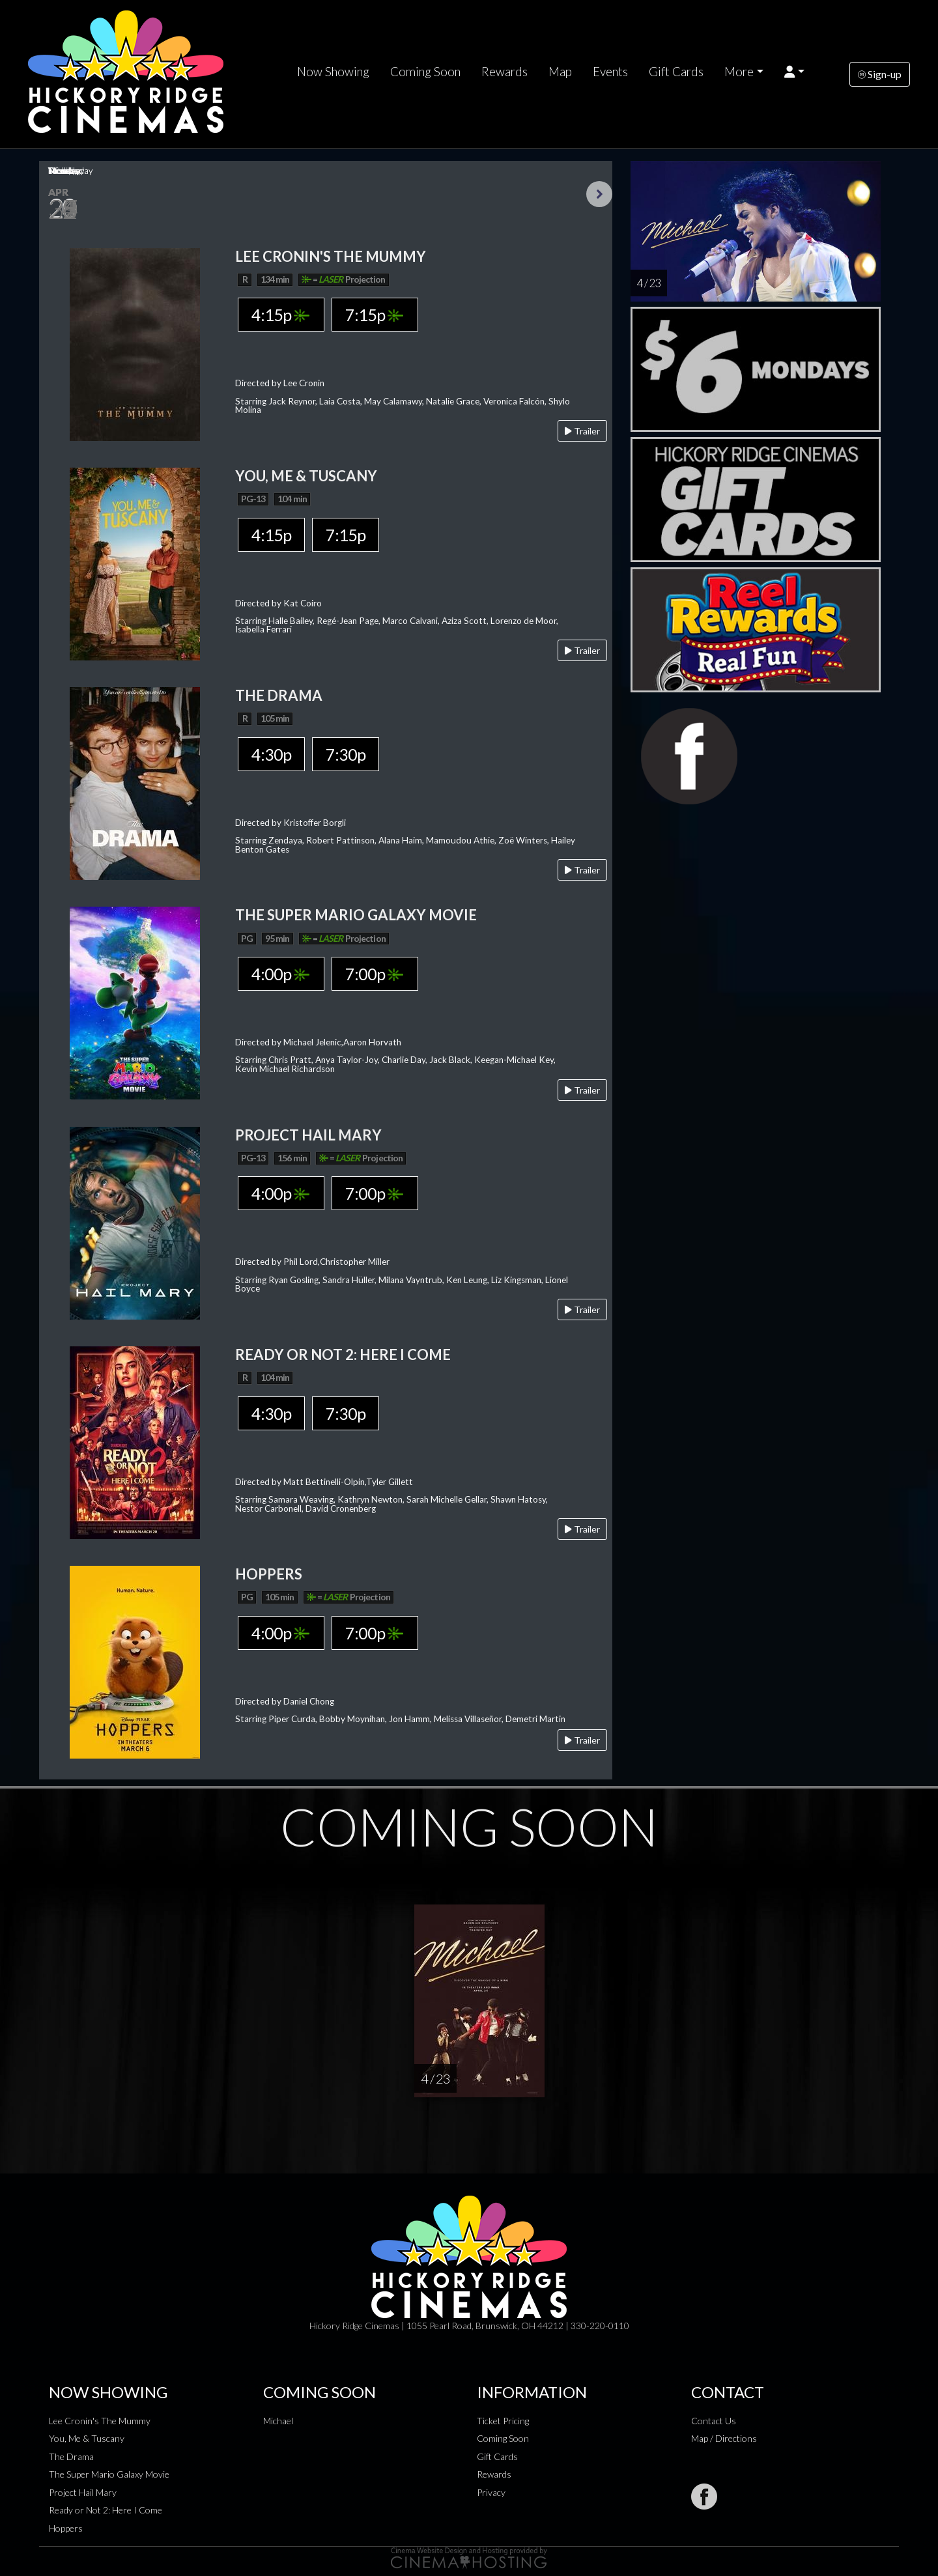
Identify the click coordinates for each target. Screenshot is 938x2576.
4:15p (280, 314)
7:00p (374, 974)
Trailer (582, 430)
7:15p (374, 314)
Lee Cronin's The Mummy (99, 2420)
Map (560, 71)
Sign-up (880, 74)
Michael (278, 2420)
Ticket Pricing (503, 2420)
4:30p (271, 754)
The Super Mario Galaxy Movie (109, 2474)
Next (599, 194)
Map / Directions (724, 2438)
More (739, 71)
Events (610, 71)
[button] (794, 71)
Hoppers (66, 2528)
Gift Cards (676, 71)
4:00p (280, 974)
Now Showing (333, 71)
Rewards (504, 71)
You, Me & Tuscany (86, 2438)
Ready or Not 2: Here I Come (105, 2509)
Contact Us (713, 2420)
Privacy (491, 2492)
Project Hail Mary (83, 2492)
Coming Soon (425, 71)
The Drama (71, 2456)
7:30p (345, 754)
